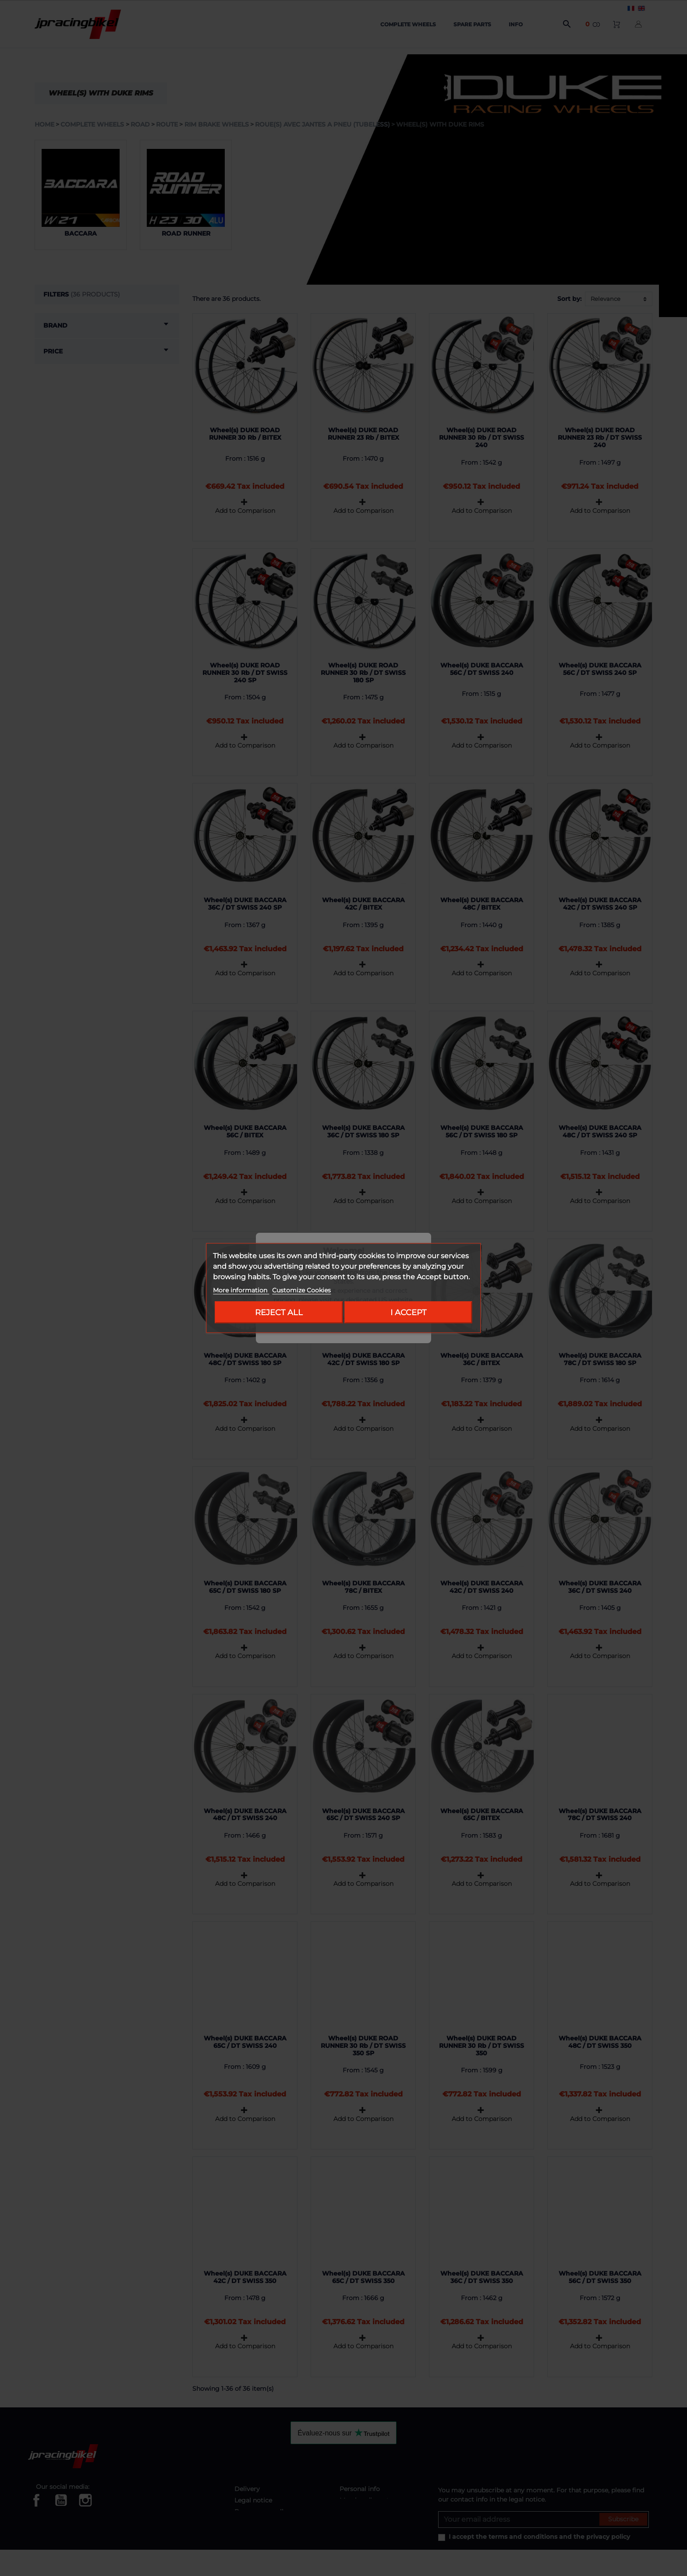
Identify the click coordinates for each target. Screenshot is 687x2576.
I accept (408, 1312)
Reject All (279, 1312)
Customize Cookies (301, 1290)
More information (241, 1290)
